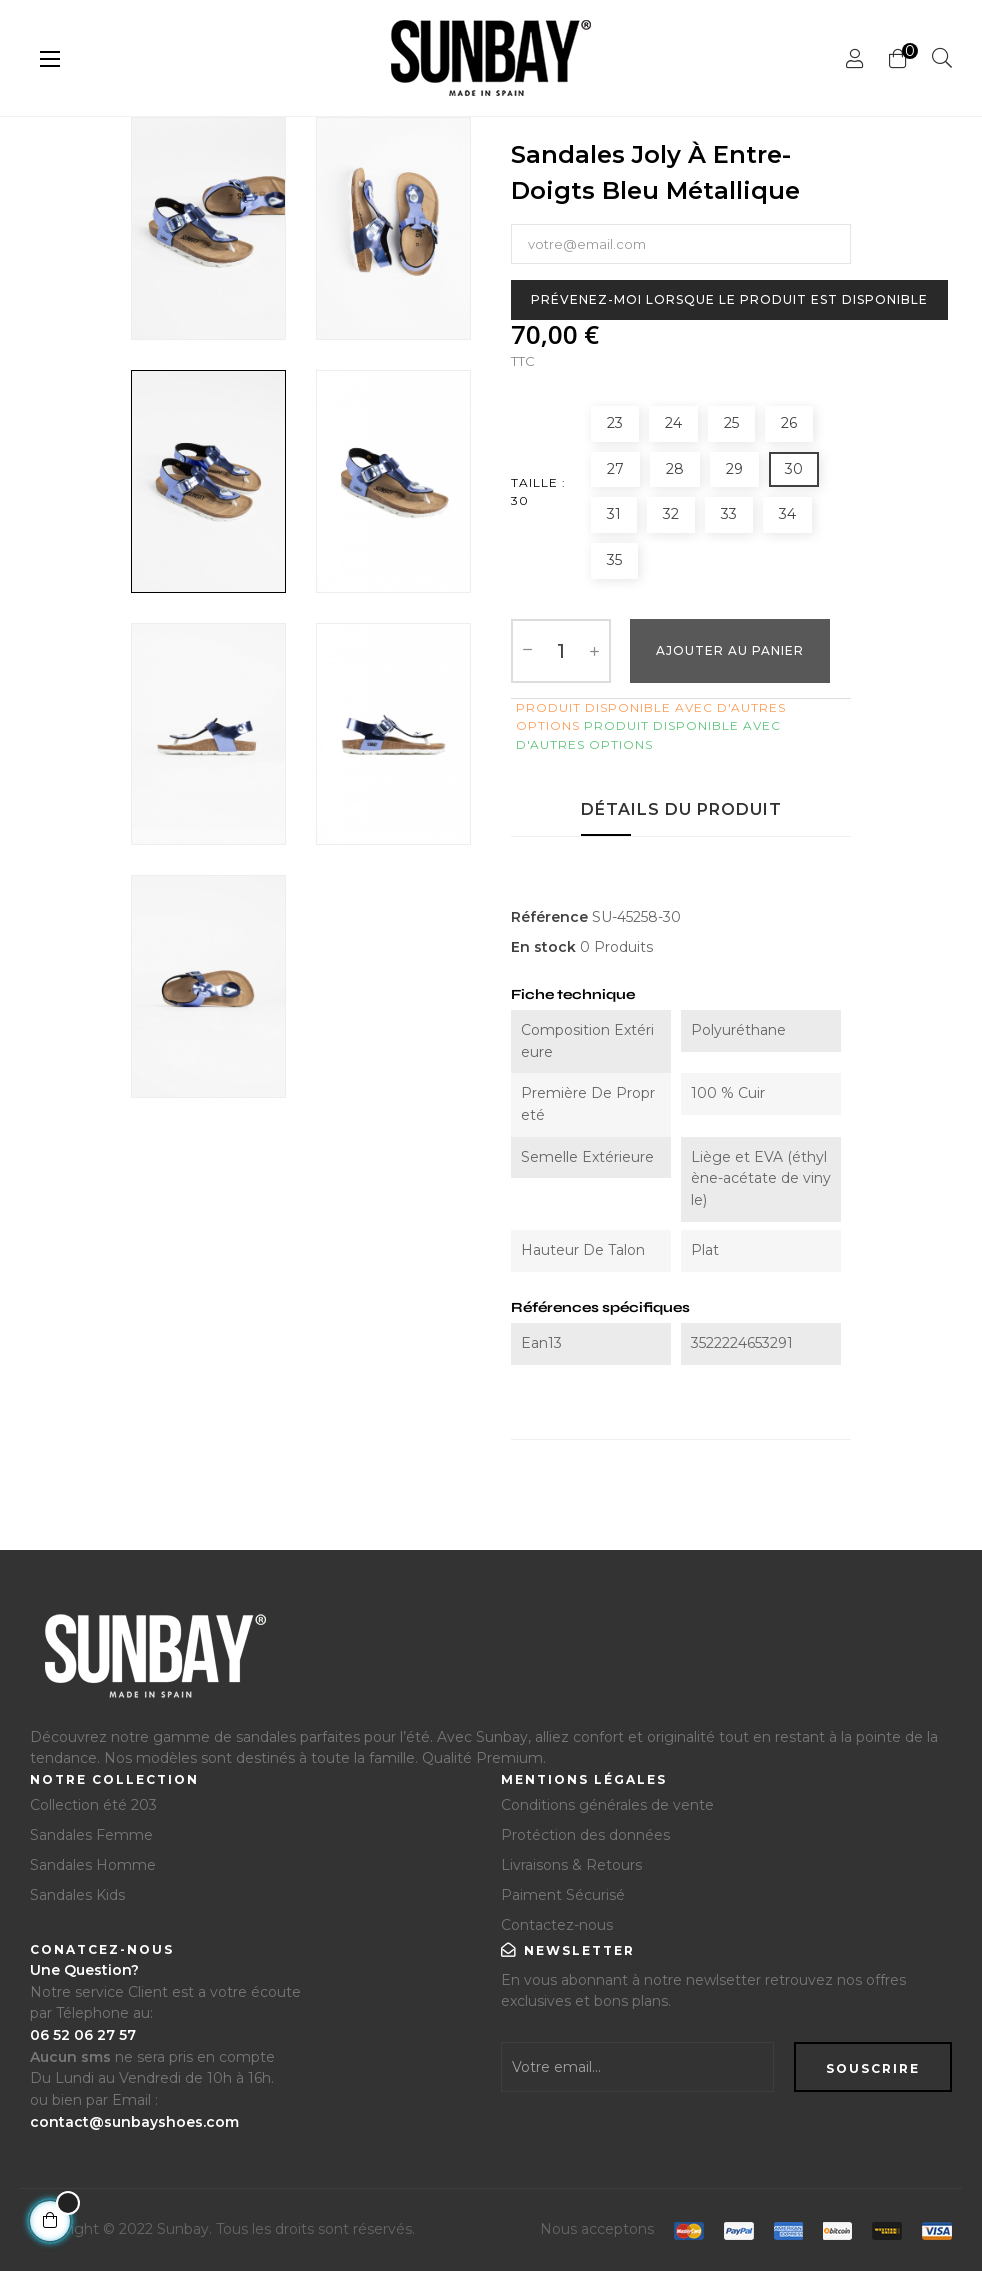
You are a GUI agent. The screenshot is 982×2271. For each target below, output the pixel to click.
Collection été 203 (93, 1805)
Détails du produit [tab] (681, 809)
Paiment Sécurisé (563, 1895)
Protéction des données (585, 1835)
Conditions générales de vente (607, 1805)
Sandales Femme (91, 1835)
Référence (549, 917)
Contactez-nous (557, 1925)
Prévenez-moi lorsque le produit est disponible (729, 299)
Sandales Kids (77, 1895)
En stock (543, 947)
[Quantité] (561, 651)
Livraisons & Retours (571, 1865)
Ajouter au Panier (730, 650)
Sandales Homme (93, 1865)
